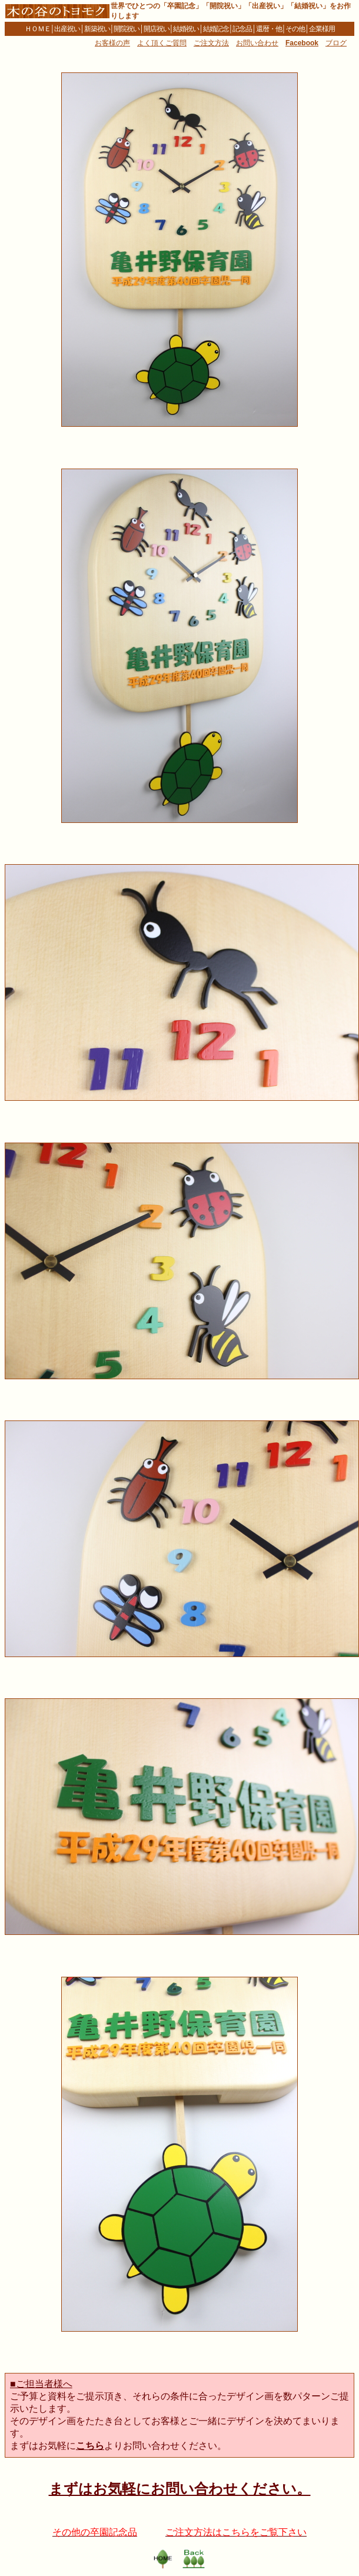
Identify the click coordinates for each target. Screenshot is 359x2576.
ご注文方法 (211, 43)
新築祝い (97, 29)
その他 (295, 29)
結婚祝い (186, 29)
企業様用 (322, 29)
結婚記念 (216, 29)
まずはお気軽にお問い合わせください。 (180, 2489)
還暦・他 (269, 29)
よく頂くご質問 (162, 43)
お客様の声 (112, 43)
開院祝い (126, 29)
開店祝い (156, 29)
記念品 (242, 29)
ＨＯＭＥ (38, 29)
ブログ (336, 43)
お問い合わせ (257, 43)
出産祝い (67, 29)
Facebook (301, 43)
